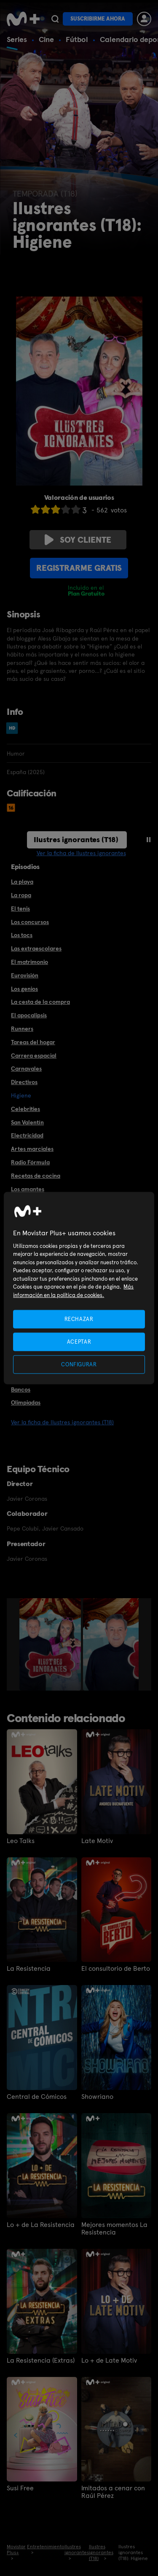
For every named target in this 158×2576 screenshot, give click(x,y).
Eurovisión (24, 975)
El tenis (20, 908)
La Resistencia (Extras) (41, 2360)
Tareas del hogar (33, 1042)
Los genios (24, 988)
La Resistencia (29, 1968)
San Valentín (27, 1122)
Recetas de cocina (35, 1175)
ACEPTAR (79, 1341)
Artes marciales (32, 1148)
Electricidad (27, 1135)
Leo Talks (21, 1841)
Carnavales (26, 1068)
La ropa (21, 895)
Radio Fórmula (30, 1162)
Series (17, 39)
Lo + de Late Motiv (109, 2360)
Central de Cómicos (37, 2097)
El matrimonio (29, 961)
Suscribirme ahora (97, 19)
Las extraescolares (36, 948)
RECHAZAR (78, 1319)
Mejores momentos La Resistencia (114, 2228)
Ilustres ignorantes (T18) (76, 839)
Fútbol (77, 39)
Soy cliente (78, 539)
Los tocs (21, 935)
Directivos (24, 1082)
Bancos (20, 1389)
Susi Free (20, 2488)
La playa (22, 881)
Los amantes (27, 1189)
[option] (51, 1644)
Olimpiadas (25, 1402)
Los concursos (30, 922)
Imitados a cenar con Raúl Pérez (113, 2492)
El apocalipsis (29, 1015)
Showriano (97, 2097)
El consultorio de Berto (115, 1968)
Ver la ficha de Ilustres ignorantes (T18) (62, 1422)
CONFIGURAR (79, 1364)
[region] (79, 1288)
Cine (46, 39)
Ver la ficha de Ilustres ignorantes (81, 853)
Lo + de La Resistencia (41, 2225)
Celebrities (25, 1109)
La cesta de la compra (40, 1001)
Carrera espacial (33, 1055)
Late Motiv (97, 1841)
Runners (22, 1028)
